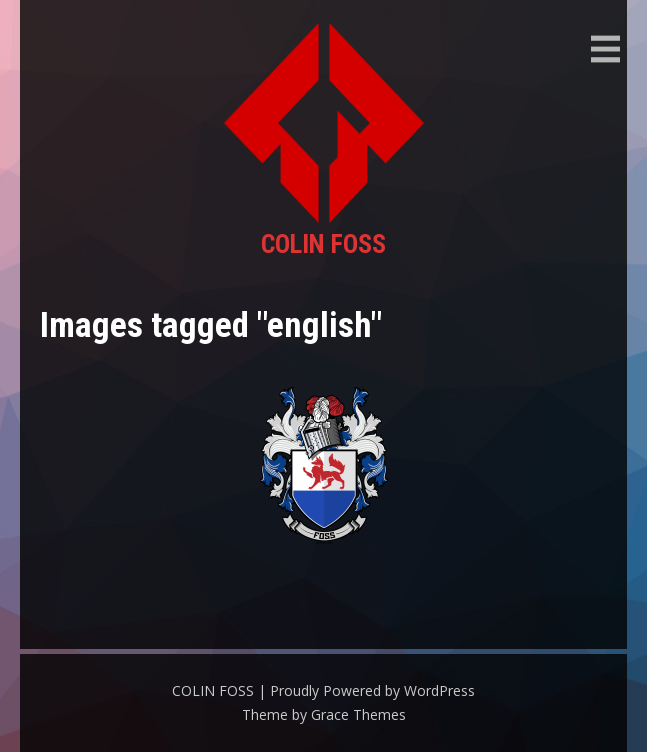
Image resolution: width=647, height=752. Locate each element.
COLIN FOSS (323, 244)
